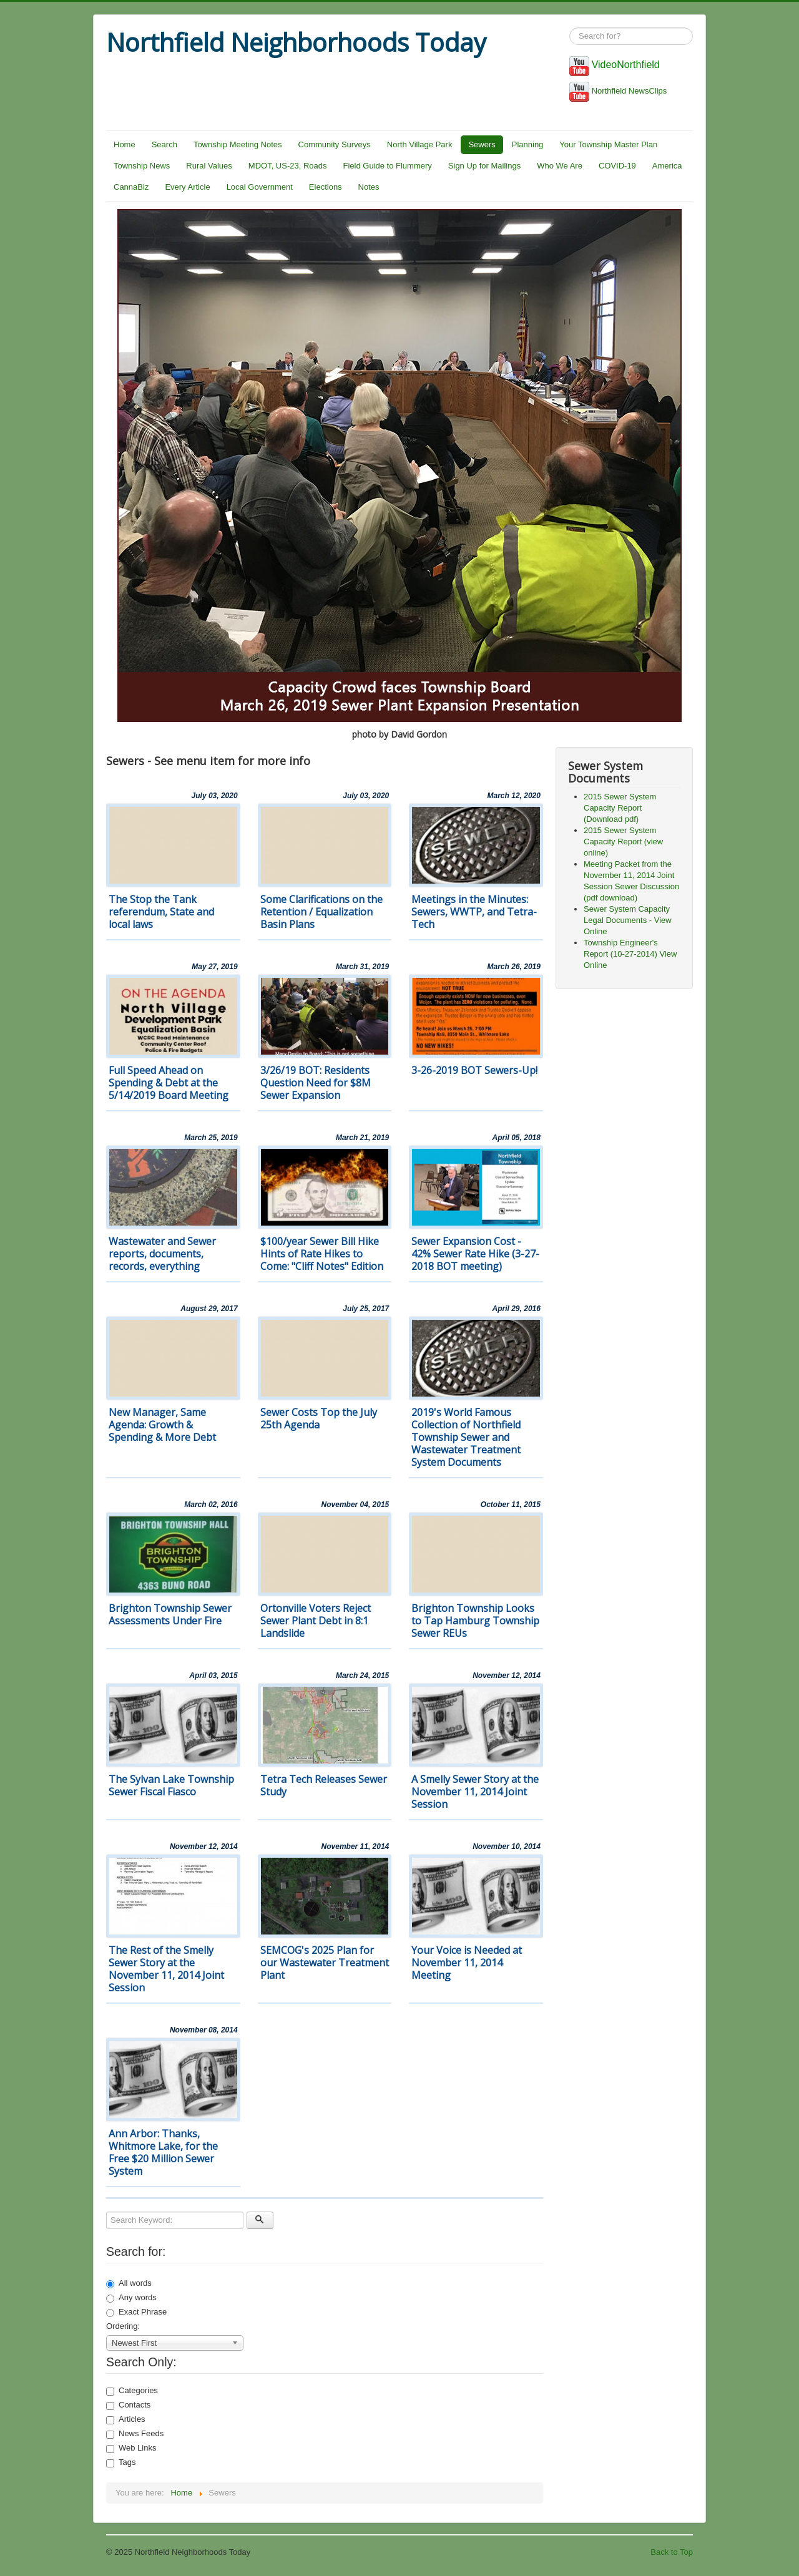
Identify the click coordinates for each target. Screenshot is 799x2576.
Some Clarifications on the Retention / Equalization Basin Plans (321, 911)
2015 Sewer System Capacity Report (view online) (623, 841)
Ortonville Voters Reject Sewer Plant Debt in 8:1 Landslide (315, 1620)
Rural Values (209, 165)
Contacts (128, 2405)
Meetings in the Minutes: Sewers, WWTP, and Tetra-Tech (474, 911)
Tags (120, 2462)
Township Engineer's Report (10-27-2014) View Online (630, 954)
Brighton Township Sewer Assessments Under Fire (170, 1614)
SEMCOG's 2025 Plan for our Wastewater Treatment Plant (324, 1962)
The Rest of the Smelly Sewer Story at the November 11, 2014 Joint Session (166, 1968)
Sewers (481, 144)
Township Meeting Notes (238, 144)
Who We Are (559, 165)
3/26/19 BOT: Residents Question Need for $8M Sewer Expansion (315, 1082)
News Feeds (135, 2434)
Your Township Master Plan (608, 144)
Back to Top (671, 2552)
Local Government (260, 187)
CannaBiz (131, 187)
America (667, 165)
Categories (132, 2391)
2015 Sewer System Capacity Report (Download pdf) (620, 808)
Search (164, 144)
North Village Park (420, 144)
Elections (325, 187)
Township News (142, 165)
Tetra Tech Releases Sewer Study (323, 1785)
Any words (131, 2298)
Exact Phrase (136, 2312)
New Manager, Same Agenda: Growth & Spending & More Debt (162, 1424)
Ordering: (123, 2326)
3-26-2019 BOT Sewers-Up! (474, 1070)
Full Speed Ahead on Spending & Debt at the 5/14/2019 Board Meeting (168, 1082)
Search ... (569, 27)
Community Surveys (334, 144)
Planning (528, 144)
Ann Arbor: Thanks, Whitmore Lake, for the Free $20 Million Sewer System (163, 2152)
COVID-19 (617, 165)
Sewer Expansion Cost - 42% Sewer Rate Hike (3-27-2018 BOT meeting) (475, 1253)
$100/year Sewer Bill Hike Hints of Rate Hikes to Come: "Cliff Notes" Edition (321, 1253)
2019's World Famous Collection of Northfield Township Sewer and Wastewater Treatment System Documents (466, 1437)
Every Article (187, 187)
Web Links (131, 2448)
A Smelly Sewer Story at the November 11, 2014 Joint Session (475, 1791)
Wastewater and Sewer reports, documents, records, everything (162, 1253)
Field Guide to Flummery (387, 165)
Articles (125, 2419)
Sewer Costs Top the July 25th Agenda (318, 1418)
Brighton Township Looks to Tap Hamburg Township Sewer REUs (475, 1620)
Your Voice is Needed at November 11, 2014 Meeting (466, 1962)
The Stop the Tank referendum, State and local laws (161, 911)
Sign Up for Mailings (484, 165)
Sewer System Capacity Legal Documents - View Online (628, 920)
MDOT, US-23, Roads (287, 165)
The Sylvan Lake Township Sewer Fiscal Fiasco (171, 1785)
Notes (369, 187)
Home (124, 144)
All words (129, 2283)
